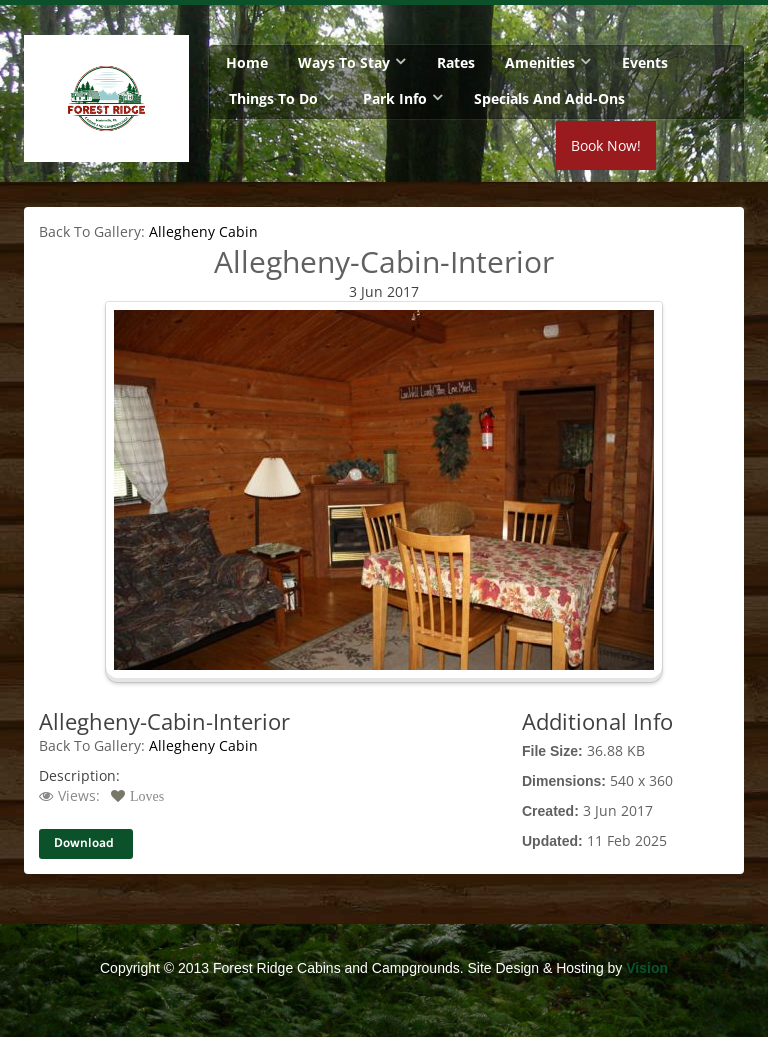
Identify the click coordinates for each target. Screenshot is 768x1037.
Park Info (395, 98)
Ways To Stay (344, 62)
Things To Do (273, 98)
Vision (647, 968)
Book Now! (692, 148)
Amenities (540, 62)
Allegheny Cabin (203, 231)
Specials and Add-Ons (549, 98)
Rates (456, 62)
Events (645, 62)
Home (247, 62)
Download (84, 843)
